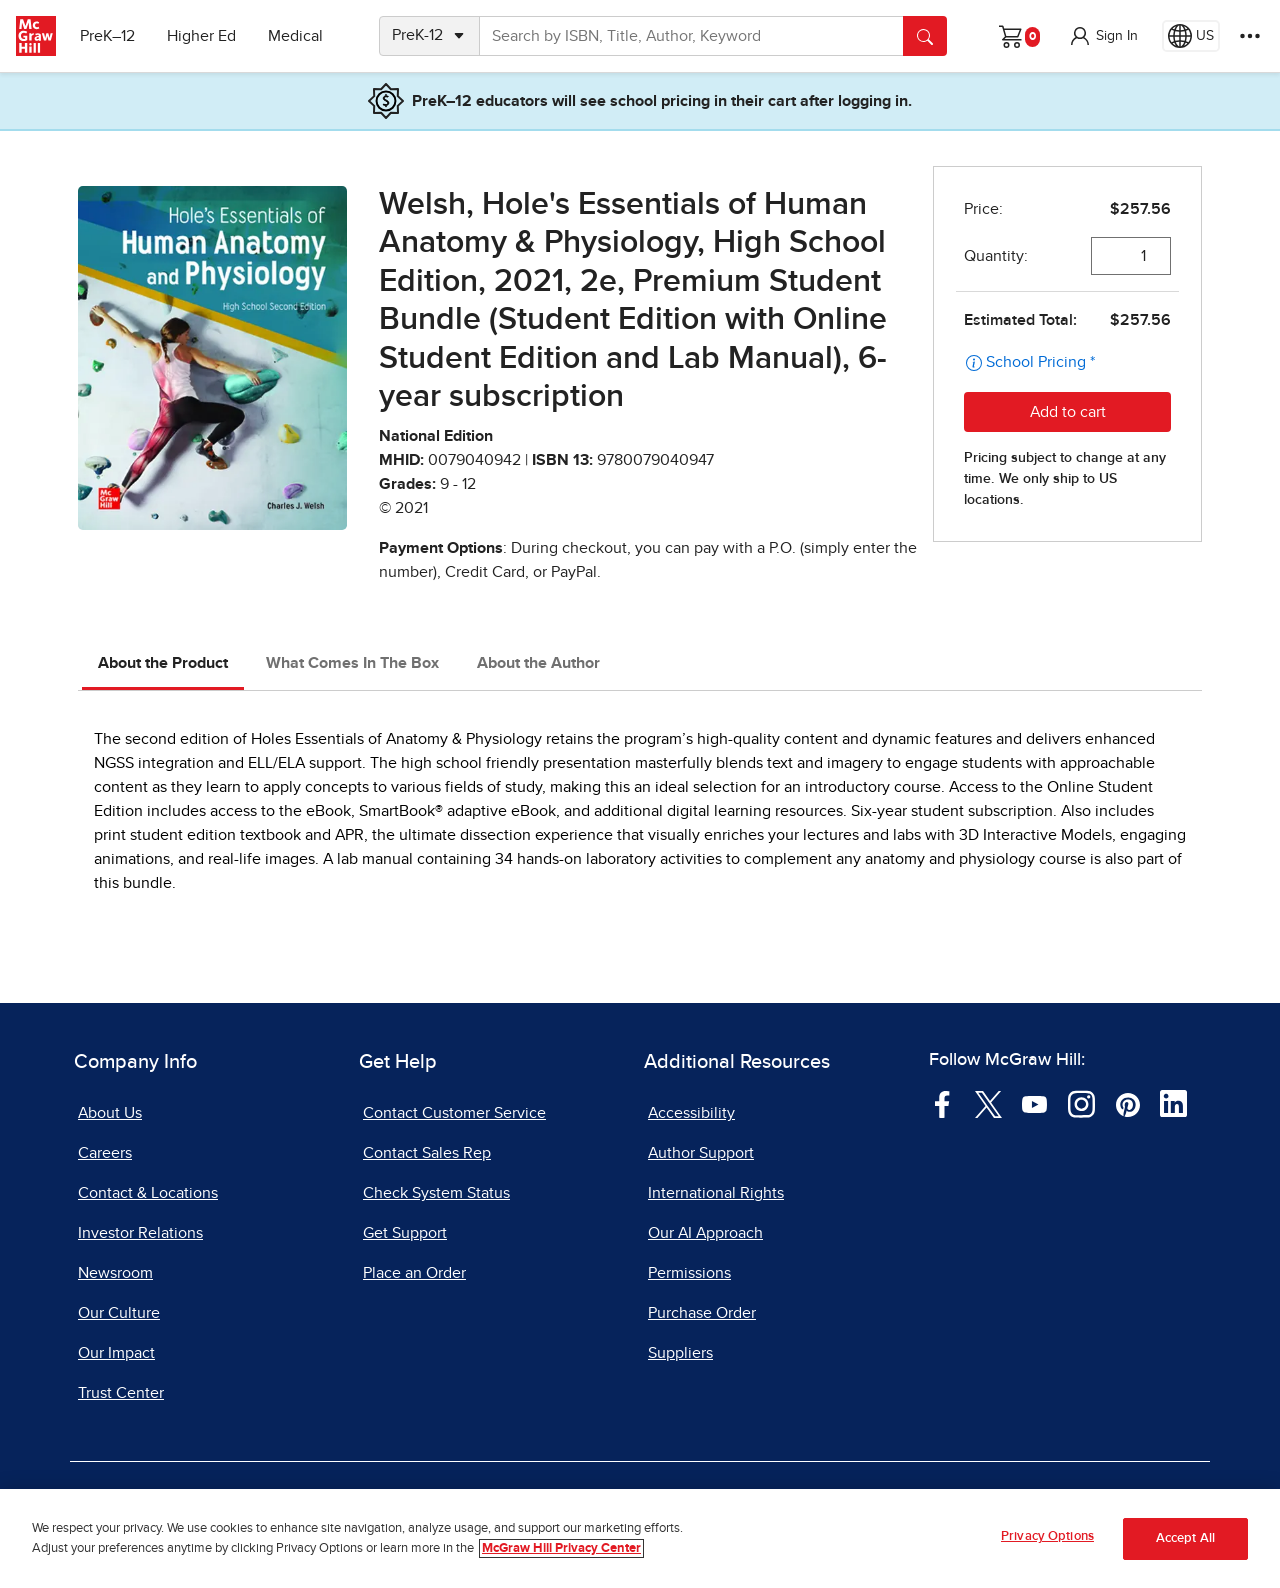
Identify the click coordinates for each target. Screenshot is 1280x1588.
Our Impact (116, 1353)
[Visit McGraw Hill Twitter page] (988, 1103)
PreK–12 (107, 36)
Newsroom (115, 1273)
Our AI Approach (705, 1233)
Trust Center (121, 1393)
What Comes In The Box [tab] (352, 663)
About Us (110, 1113)
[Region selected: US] (1191, 36)
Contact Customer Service (454, 1113)
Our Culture (119, 1313)
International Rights (716, 1193)
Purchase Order (702, 1313)
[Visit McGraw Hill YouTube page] (1034, 1103)
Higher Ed (201, 36)
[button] (1103, 36)
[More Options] (1250, 36)
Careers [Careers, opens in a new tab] (105, 1153)
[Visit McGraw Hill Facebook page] (942, 1103)
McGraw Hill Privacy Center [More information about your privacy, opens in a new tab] (561, 1551)
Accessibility (691, 1113)
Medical (295, 36)
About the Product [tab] (163, 663)
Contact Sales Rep (427, 1153)
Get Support (405, 1233)
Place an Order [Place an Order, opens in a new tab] (414, 1273)
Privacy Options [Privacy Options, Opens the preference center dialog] (1047, 1539)
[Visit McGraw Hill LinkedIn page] (1173, 1103)
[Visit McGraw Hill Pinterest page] (1127, 1103)
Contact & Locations (148, 1193)
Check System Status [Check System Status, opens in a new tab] (436, 1193)
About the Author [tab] (538, 663)
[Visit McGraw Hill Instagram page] (1081, 1103)
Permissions (689, 1273)
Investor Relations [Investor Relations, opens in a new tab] (140, 1233)
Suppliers (680, 1353)
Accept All (1185, 1541)
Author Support (701, 1153)
